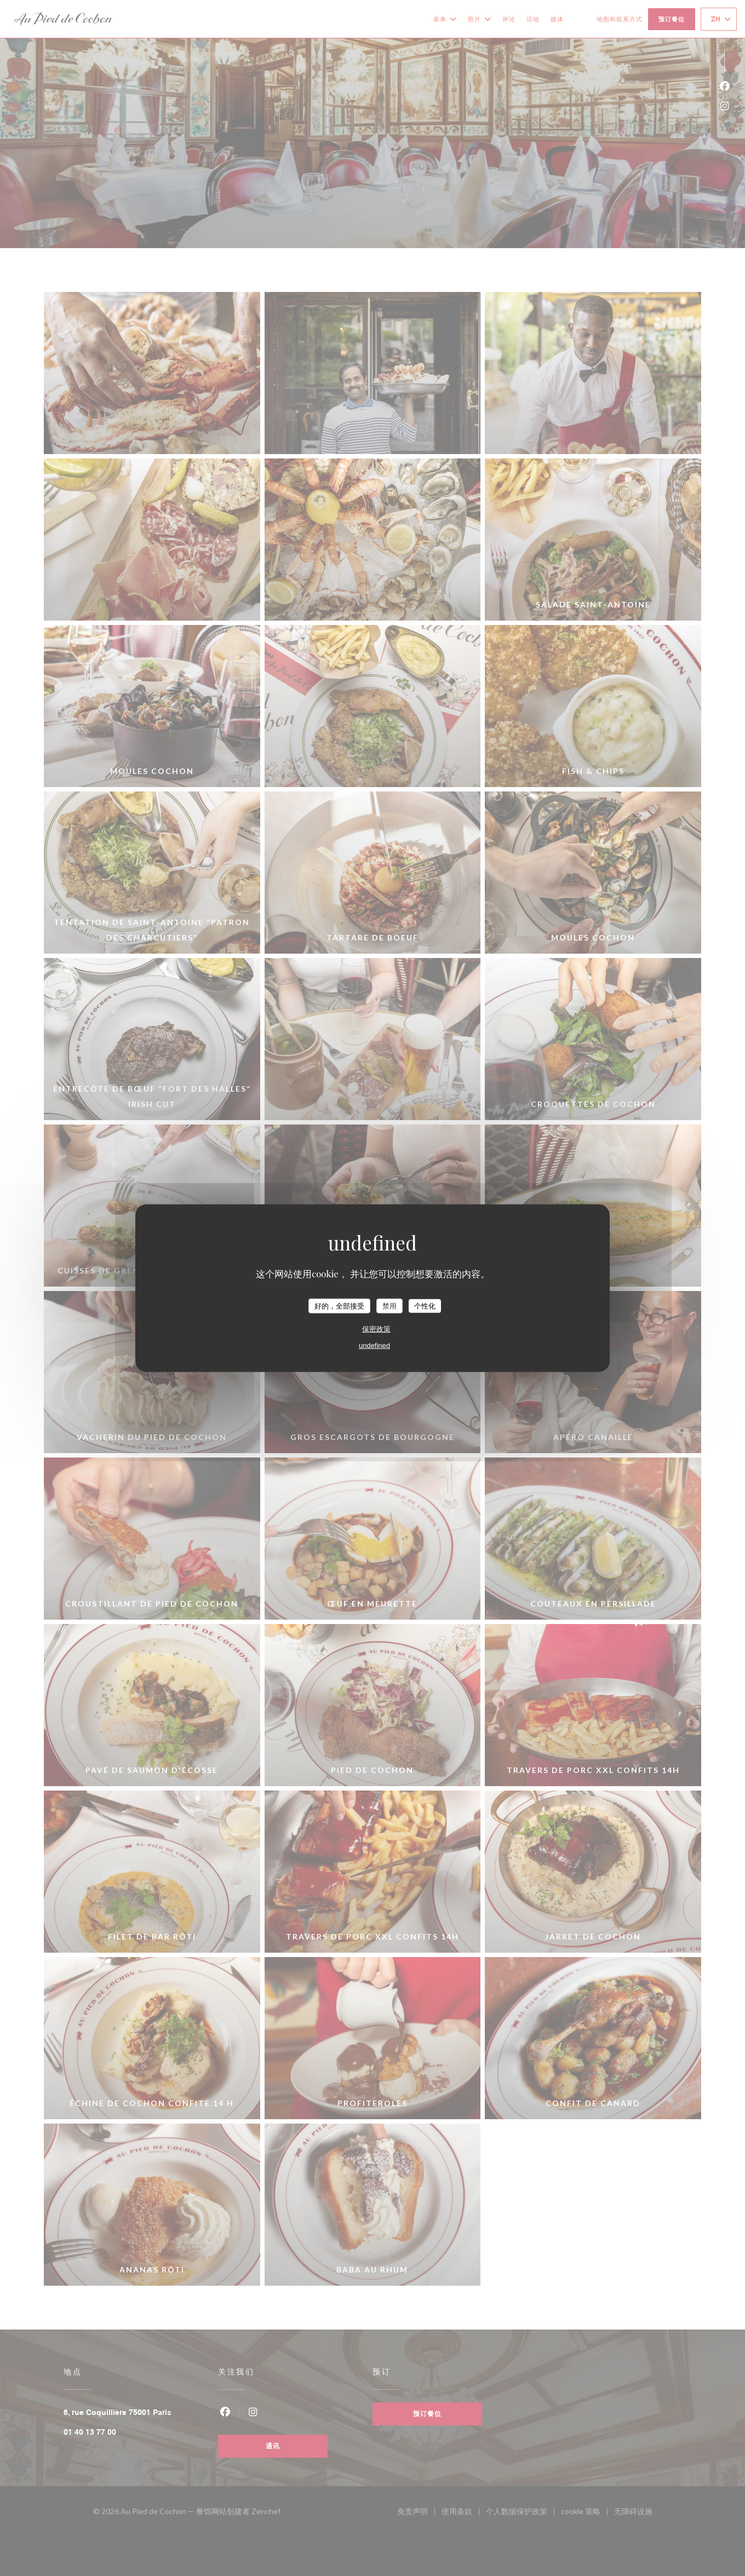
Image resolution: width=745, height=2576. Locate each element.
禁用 (389, 1305)
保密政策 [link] (376, 1329)
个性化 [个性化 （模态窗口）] (424, 1305)
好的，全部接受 (339, 1305)
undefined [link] (374, 1345)
